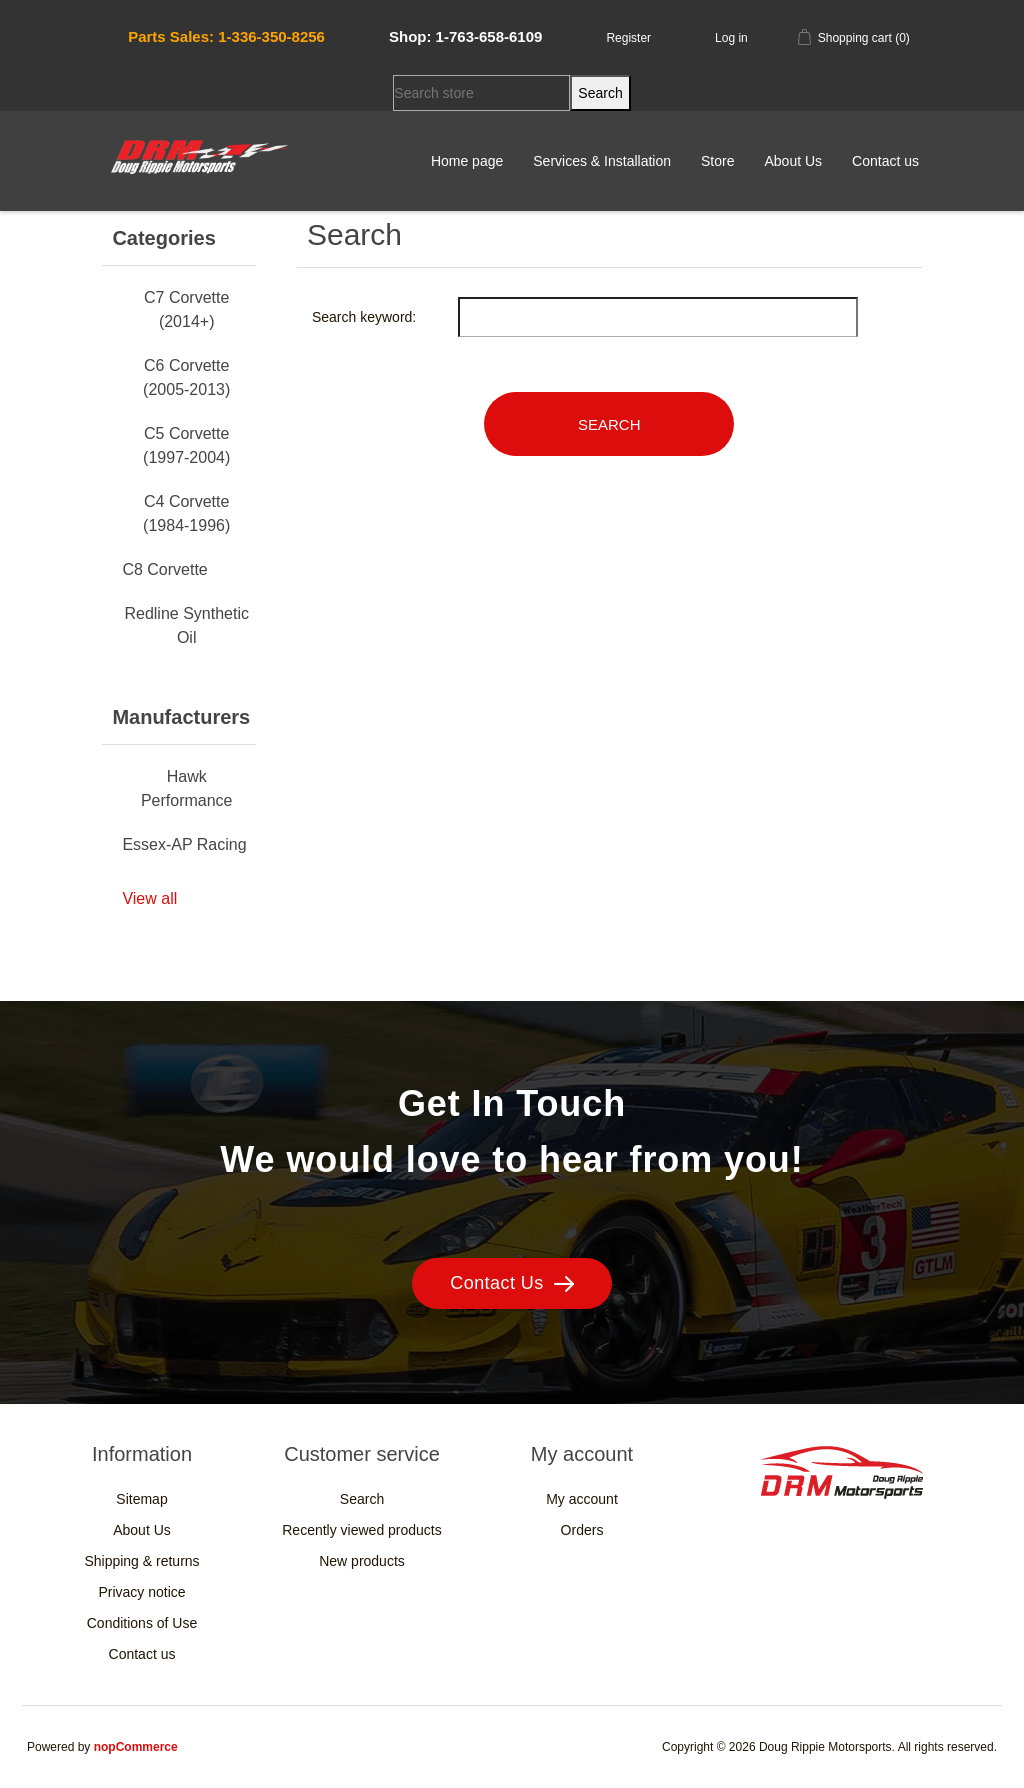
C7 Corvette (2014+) (186, 309)
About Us (793, 161)
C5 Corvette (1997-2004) (186, 445)
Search (362, 1499)
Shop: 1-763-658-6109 (465, 36)
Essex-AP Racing (184, 844)
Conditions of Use (142, 1623)
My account (582, 1499)
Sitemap (141, 1499)
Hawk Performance (187, 788)
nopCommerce (136, 1747)
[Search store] (481, 93)
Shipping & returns (141, 1561)
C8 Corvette (164, 569)
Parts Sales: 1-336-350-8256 (226, 36)
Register (628, 38)
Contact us (885, 161)
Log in (731, 38)
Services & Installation (602, 161)
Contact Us (512, 1283)
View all (149, 898)
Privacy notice (141, 1592)
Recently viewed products (362, 1530)
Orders (582, 1530)
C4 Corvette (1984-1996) (186, 513)
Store (717, 161)
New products (362, 1561)
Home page (467, 161)
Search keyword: (364, 317)
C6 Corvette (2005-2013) (186, 377)
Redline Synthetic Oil (186, 625)
